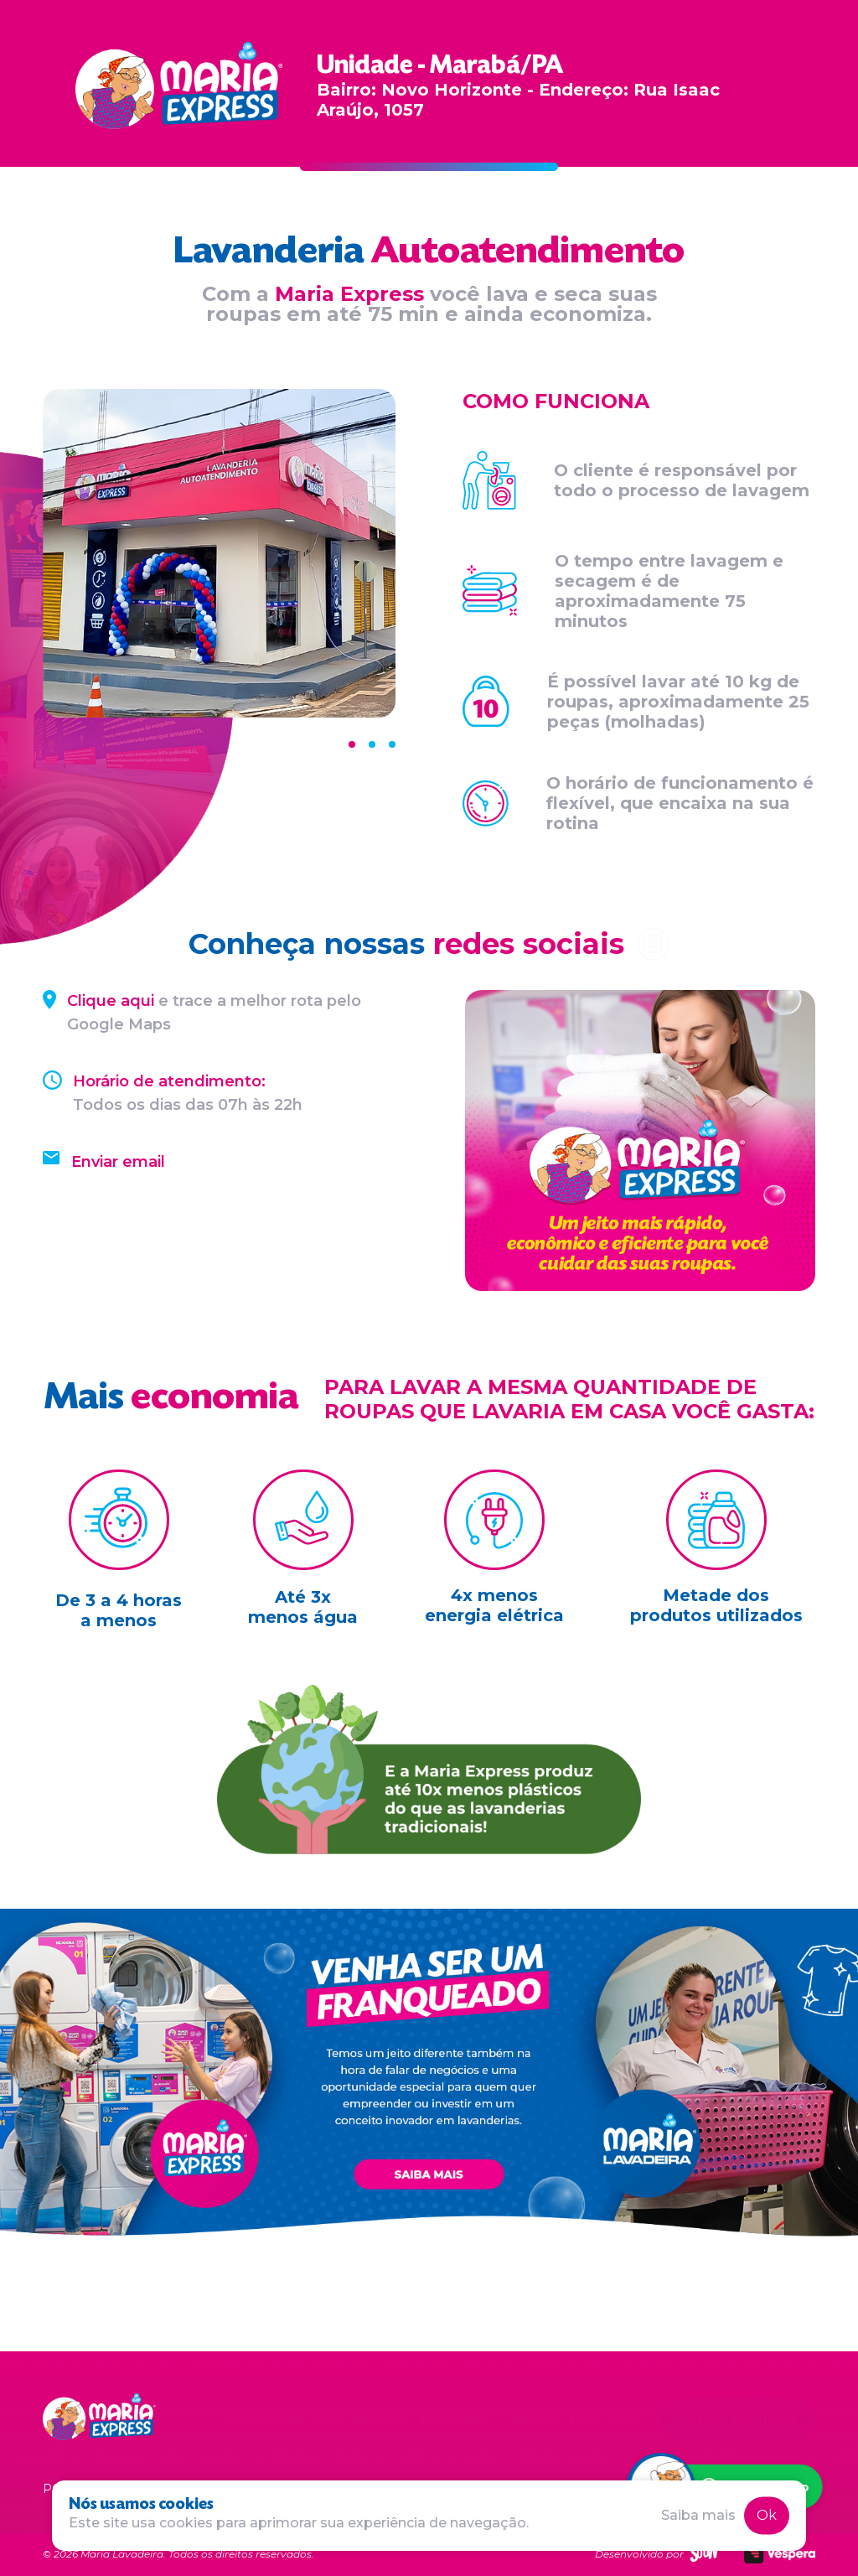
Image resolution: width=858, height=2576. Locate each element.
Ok (767, 2515)
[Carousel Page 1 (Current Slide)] (352, 744)
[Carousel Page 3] (392, 744)
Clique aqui (110, 1001)
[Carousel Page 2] (372, 744)
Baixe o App (606, 2420)
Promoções (454, 2420)
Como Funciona (360, 2420)
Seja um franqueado (737, 2419)
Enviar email (118, 1162)
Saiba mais (698, 2515)
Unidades (529, 2420)
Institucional (263, 2420)
